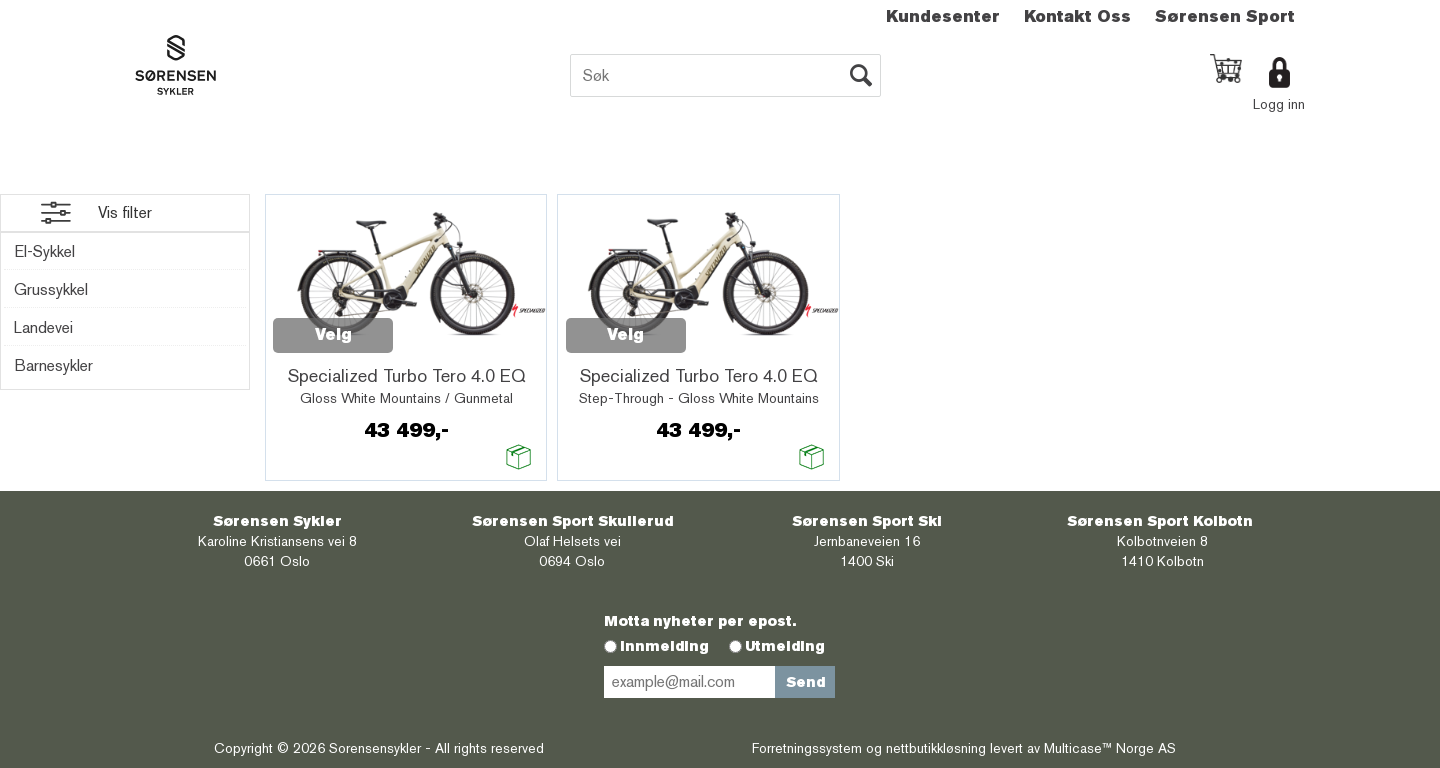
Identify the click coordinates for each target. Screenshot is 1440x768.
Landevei (43, 327)
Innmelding (664, 646)
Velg (333, 334)
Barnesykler (53, 365)
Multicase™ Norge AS (1110, 748)
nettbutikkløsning (936, 748)
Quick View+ (445, 324)
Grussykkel (51, 289)
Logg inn (1279, 104)
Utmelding (785, 646)
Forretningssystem (807, 748)
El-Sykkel (44, 251)
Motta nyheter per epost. (700, 621)
